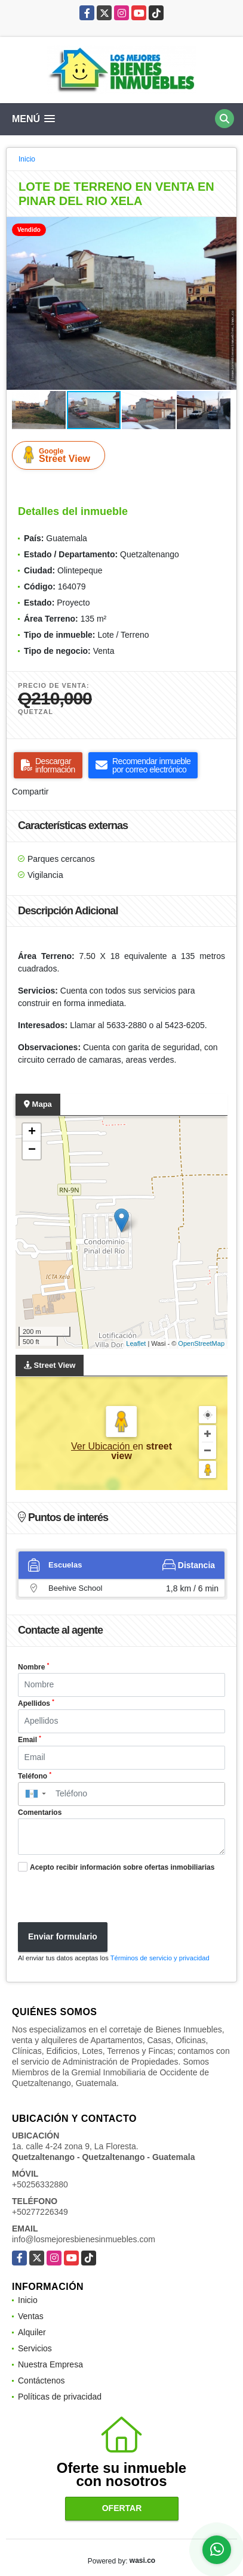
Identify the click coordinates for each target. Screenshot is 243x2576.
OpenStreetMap (201, 1343)
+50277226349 (40, 2212)
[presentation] (102, 1899)
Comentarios (39, 1812)
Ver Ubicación (102, 1446)
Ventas (31, 2316)
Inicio (27, 159)
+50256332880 (40, 2184)
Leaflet (136, 1343)
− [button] (32, 1150)
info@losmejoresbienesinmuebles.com (83, 2239)
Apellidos (36, 1703)
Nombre (33, 1666)
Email (29, 1739)
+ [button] (32, 1132)
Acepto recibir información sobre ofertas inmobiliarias (122, 1867)
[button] (225, 227)
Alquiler (32, 2332)
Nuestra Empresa (50, 2364)
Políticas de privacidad (59, 2396)
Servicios (35, 2348)
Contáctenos (41, 2380)
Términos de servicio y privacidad (160, 1958)
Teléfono (34, 1775)
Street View (61, 455)
